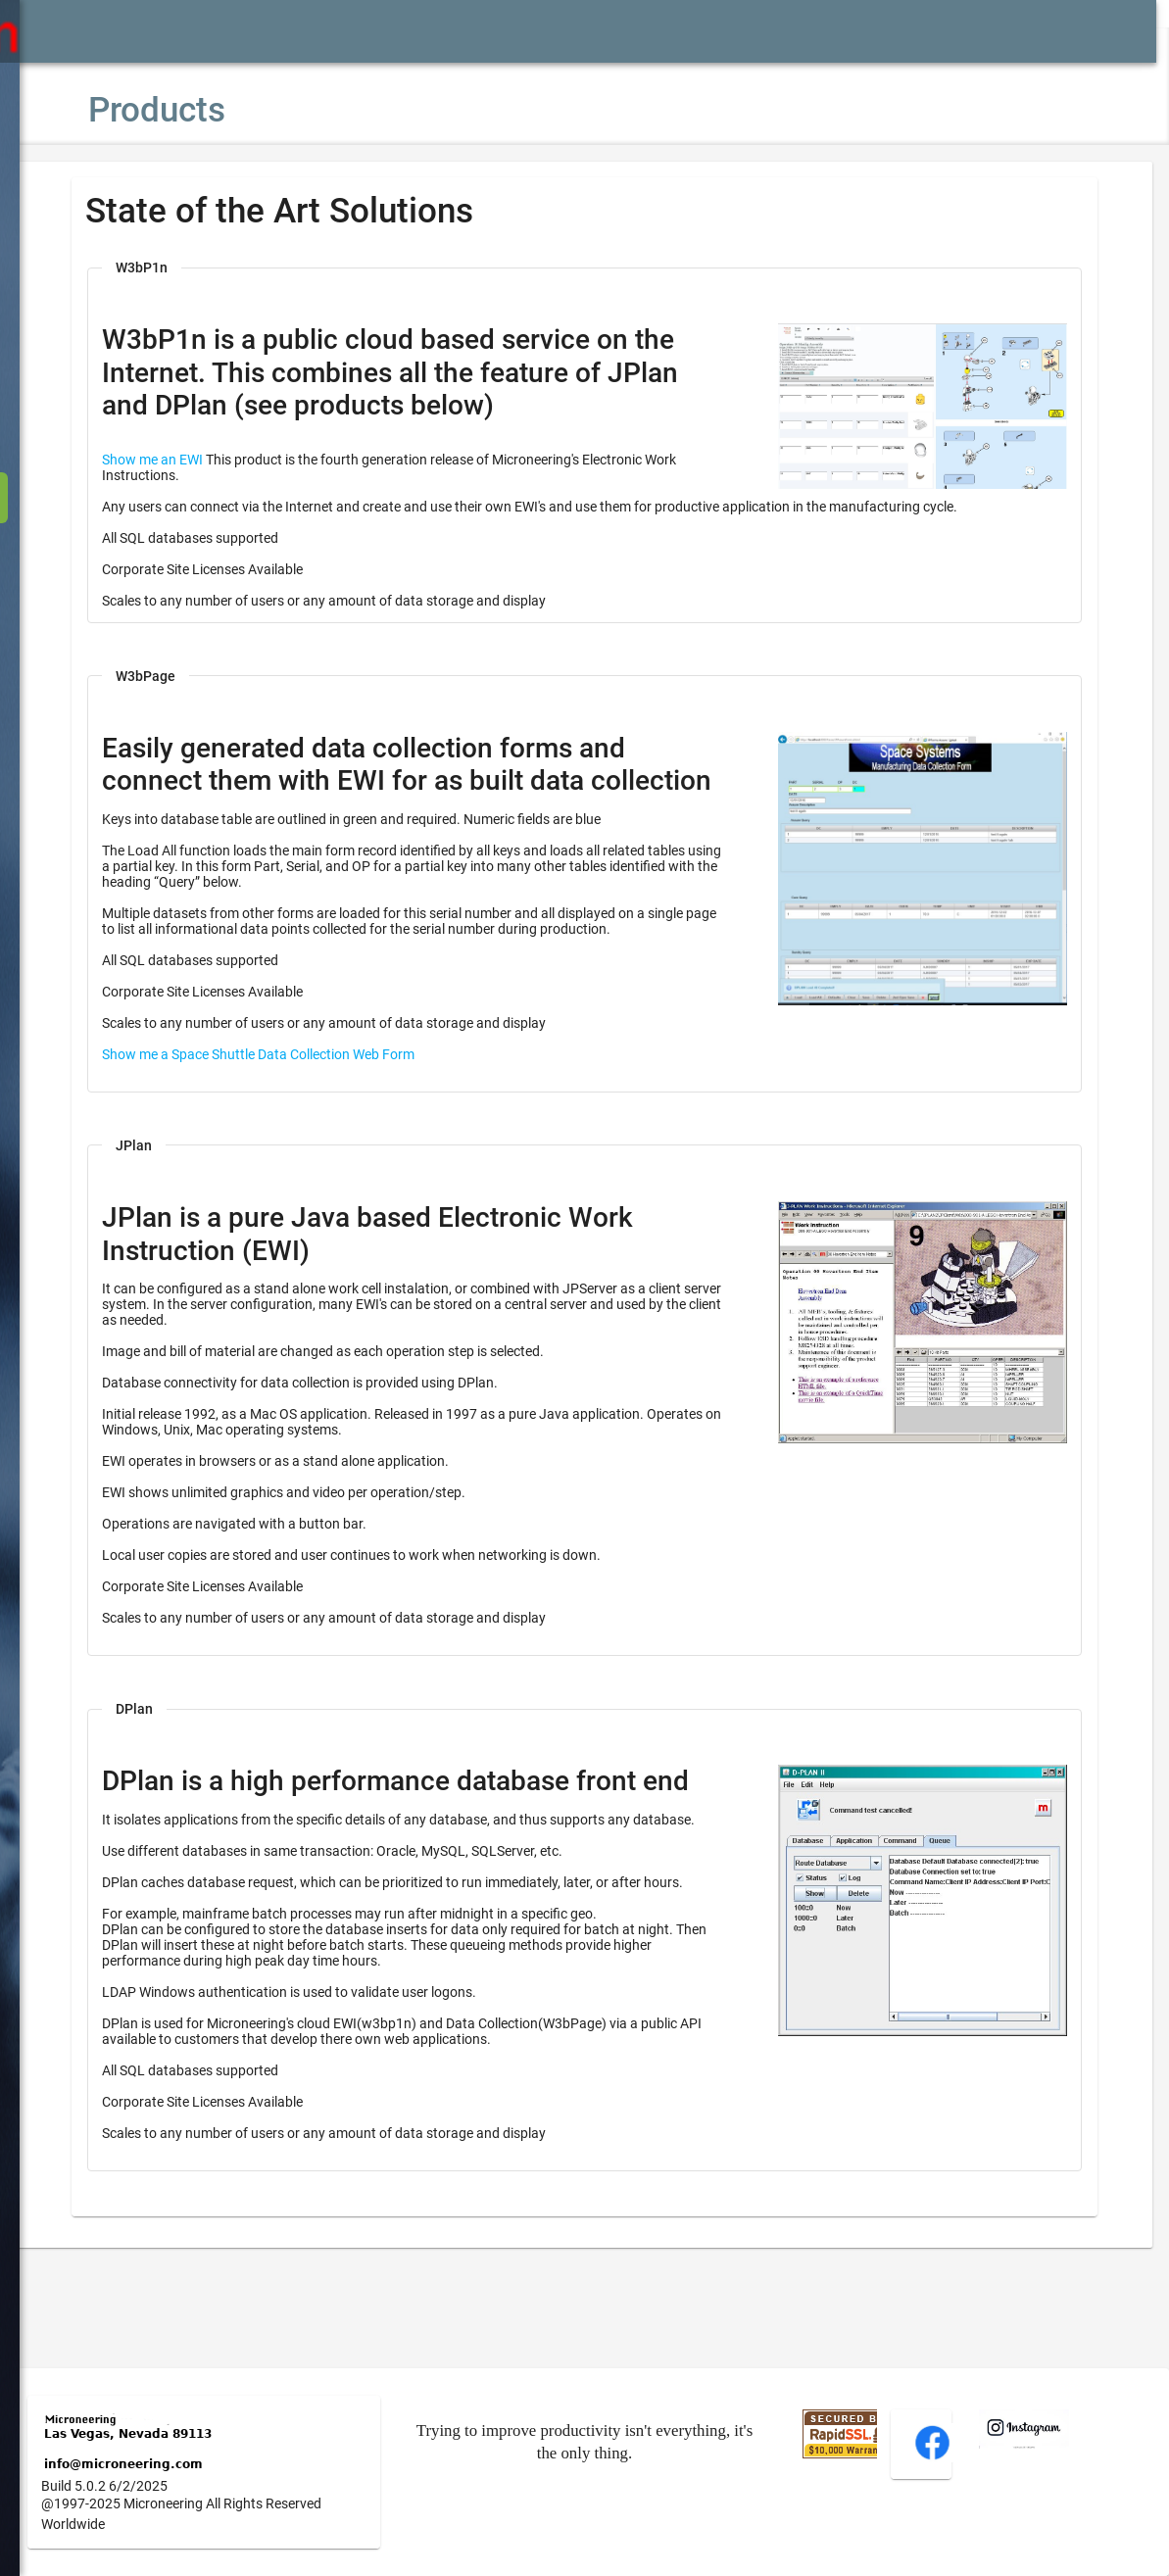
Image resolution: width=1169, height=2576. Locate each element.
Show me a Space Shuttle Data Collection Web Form (317, 1087)
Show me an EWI (211, 459)
